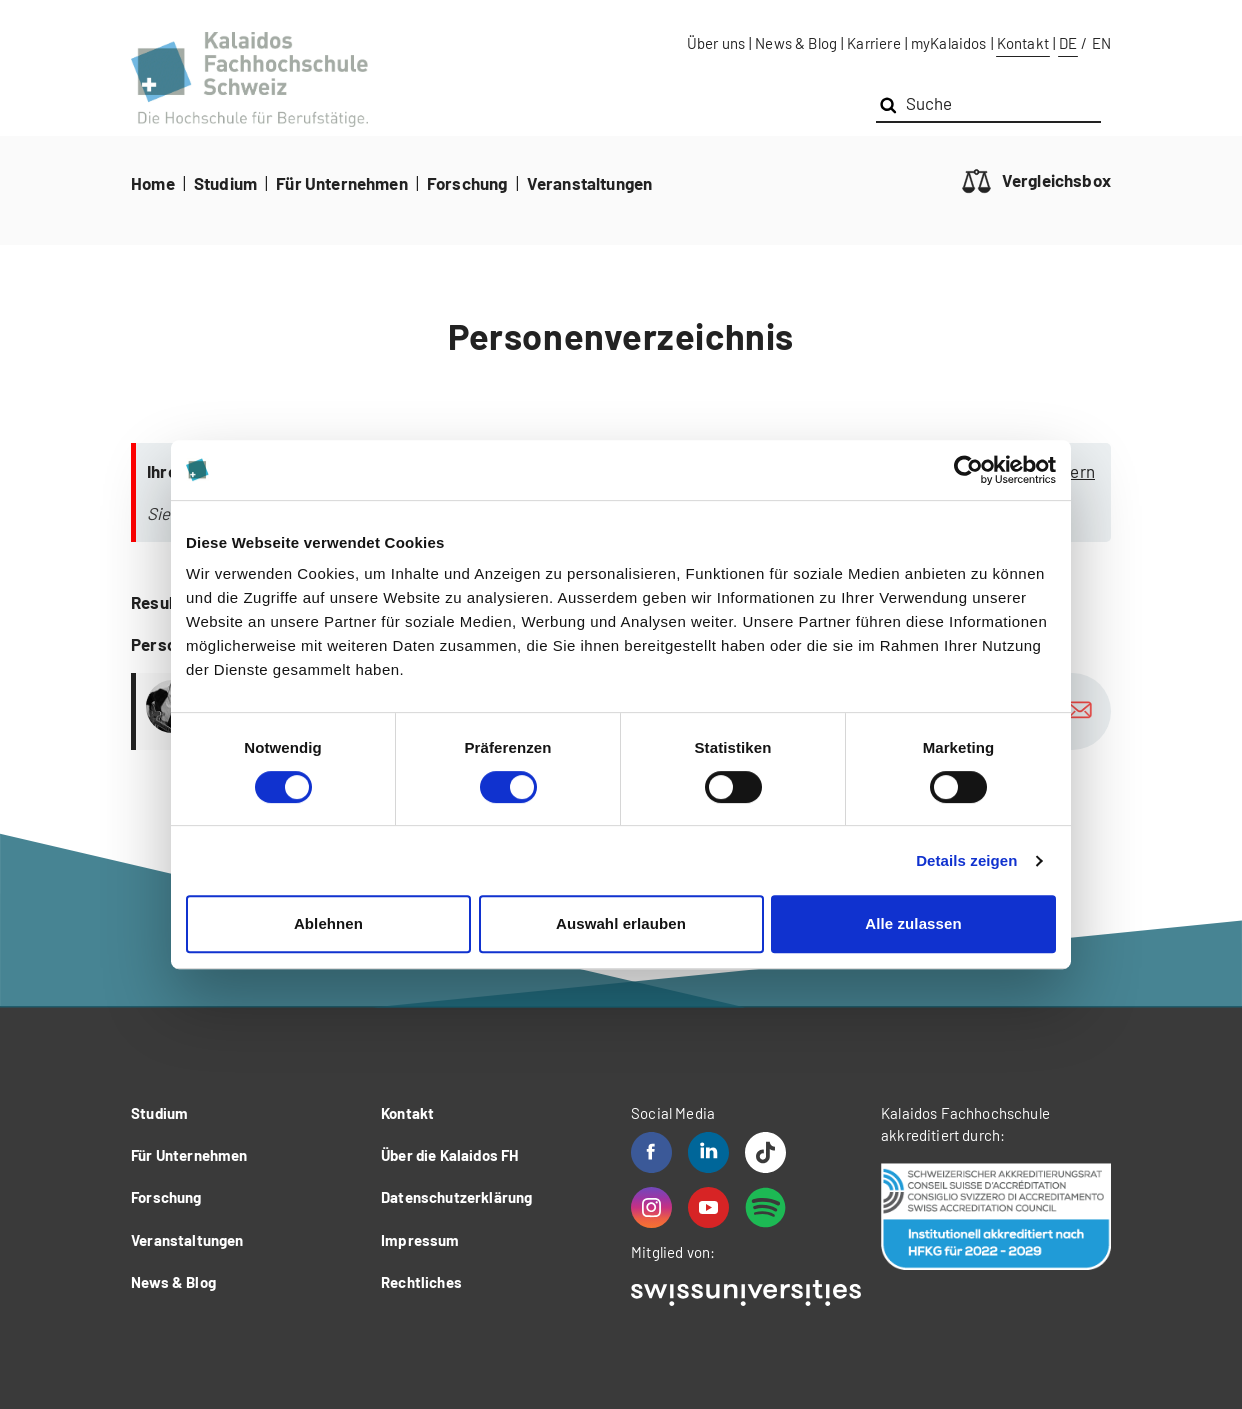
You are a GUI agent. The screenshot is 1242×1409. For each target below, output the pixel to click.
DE (1068, 43)
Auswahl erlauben (621, 923)
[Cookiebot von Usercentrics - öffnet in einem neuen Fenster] (968, 470)
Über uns (716, 43)
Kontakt (1023, 43)
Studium (225, 183)
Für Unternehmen (342, 183)
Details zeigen (966, 860)
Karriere (873, 43)
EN (1101, 43)
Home (153, 183)
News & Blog (796, 43)
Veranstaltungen (590, 183)
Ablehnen (328, 923)
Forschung (467, 183)
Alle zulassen (913, 923)
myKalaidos (949, 43)
